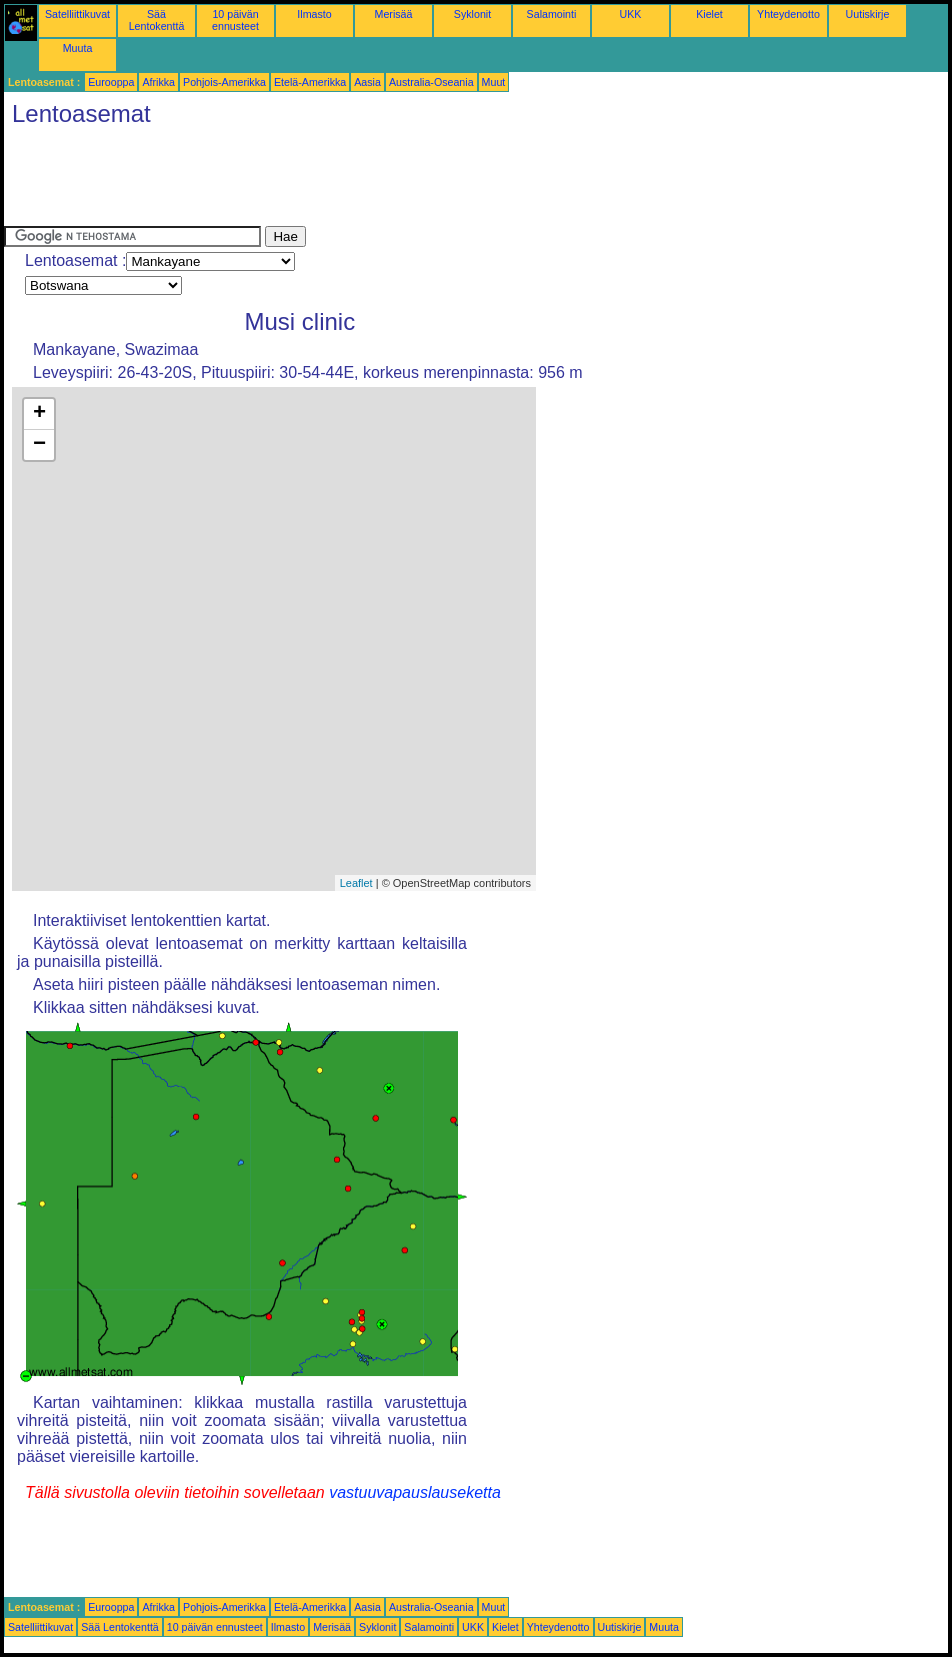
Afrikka (158, 82)
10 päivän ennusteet (235, 20)
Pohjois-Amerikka (224, 82)
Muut (494, 82)
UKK (631, 14)
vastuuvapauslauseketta (415, 1492)
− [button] (39, 445)
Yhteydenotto (788, 14)
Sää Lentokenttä (157, 20)
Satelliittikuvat (77, 14)
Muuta (78, 48)
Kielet (709, 14)
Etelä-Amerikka (310, 82)
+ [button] (39, 414)
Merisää (394, 14)
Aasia (367, 82)
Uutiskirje (868, 14)
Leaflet (356, 883)
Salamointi (552, 14)
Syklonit (472, 14)
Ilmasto (314, 14)
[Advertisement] (368, 181)
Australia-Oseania (431, 82)
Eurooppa (111, 82)
